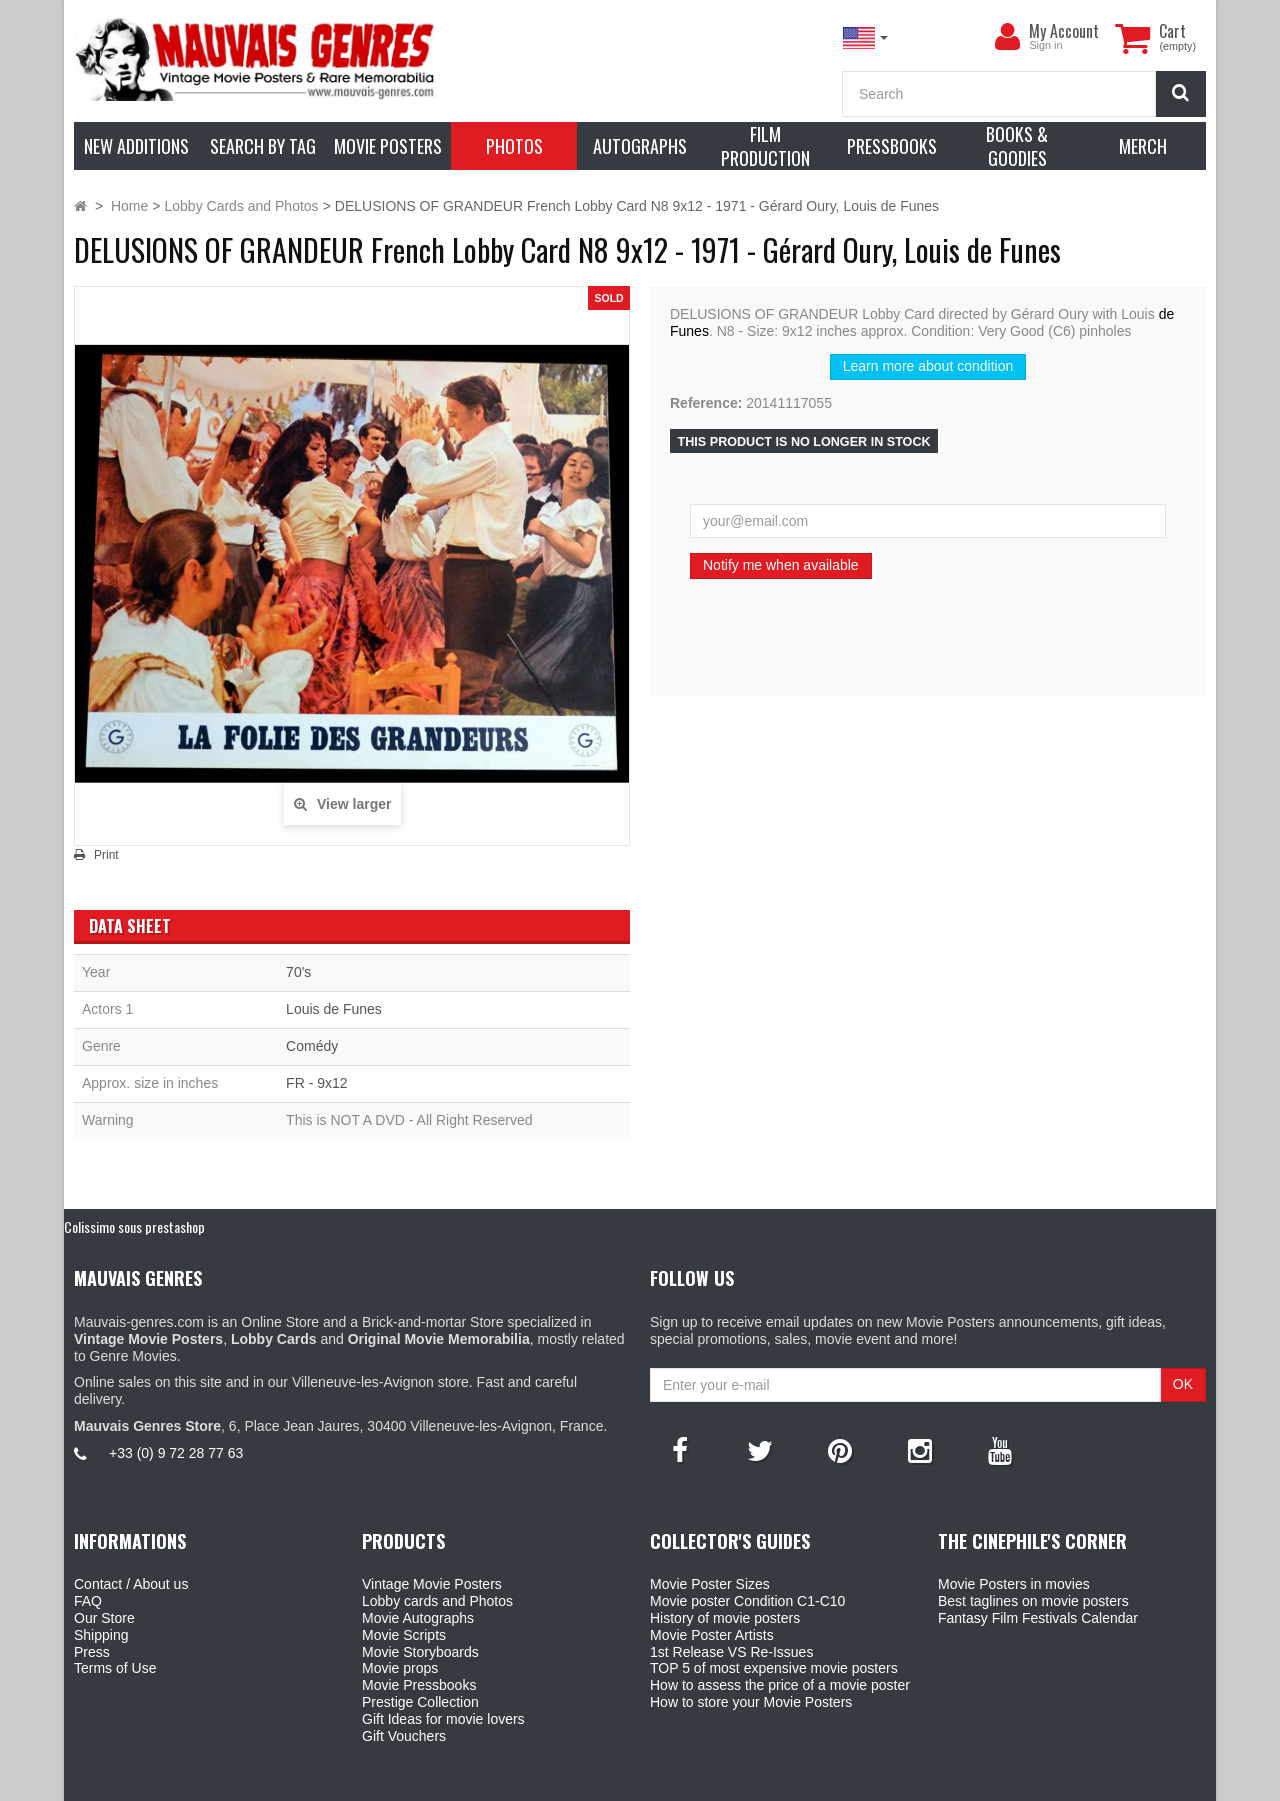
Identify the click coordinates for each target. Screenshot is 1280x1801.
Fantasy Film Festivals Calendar (1038, 1618)
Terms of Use (115, 1668)
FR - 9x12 (316, 1083)
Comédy (312, 1046)
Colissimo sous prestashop (134, 1226)
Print (106, 855)
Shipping (101, 1635)
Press (92, 1652)
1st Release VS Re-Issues (731, 1652)
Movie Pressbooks (419, 1685)
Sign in (1045, 45)
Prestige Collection (420, 1702)
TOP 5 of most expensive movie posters (774, 1668)
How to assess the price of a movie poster (780, 1685)
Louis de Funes (334, 1009)
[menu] (1007, 37)
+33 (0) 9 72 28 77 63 (176, 1453)
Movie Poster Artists (712, 1635)
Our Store (104, 1618)
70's (298, 972)
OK (1183, 1384)
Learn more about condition (928, 366)
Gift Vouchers (404, 1736)
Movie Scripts (404, 1635)
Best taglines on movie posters (1033, 1601)
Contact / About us (131, 1584)
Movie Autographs (418, 1618)
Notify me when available (781, 565)
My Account (1064, 31)
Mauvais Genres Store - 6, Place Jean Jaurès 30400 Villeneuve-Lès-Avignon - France (686, 1782)
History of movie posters (725, 1618)
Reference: (706, 403)
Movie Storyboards (420, 1652)
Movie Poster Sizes (710, 1584)
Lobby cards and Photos (437, 1601)
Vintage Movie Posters (432, 1584)
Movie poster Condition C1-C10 (747, 1601)
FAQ (88, 1601)
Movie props (400, 1668)
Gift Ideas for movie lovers (443, 1719)
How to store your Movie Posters (751, 1702)
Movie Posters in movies (1014, 1584)
